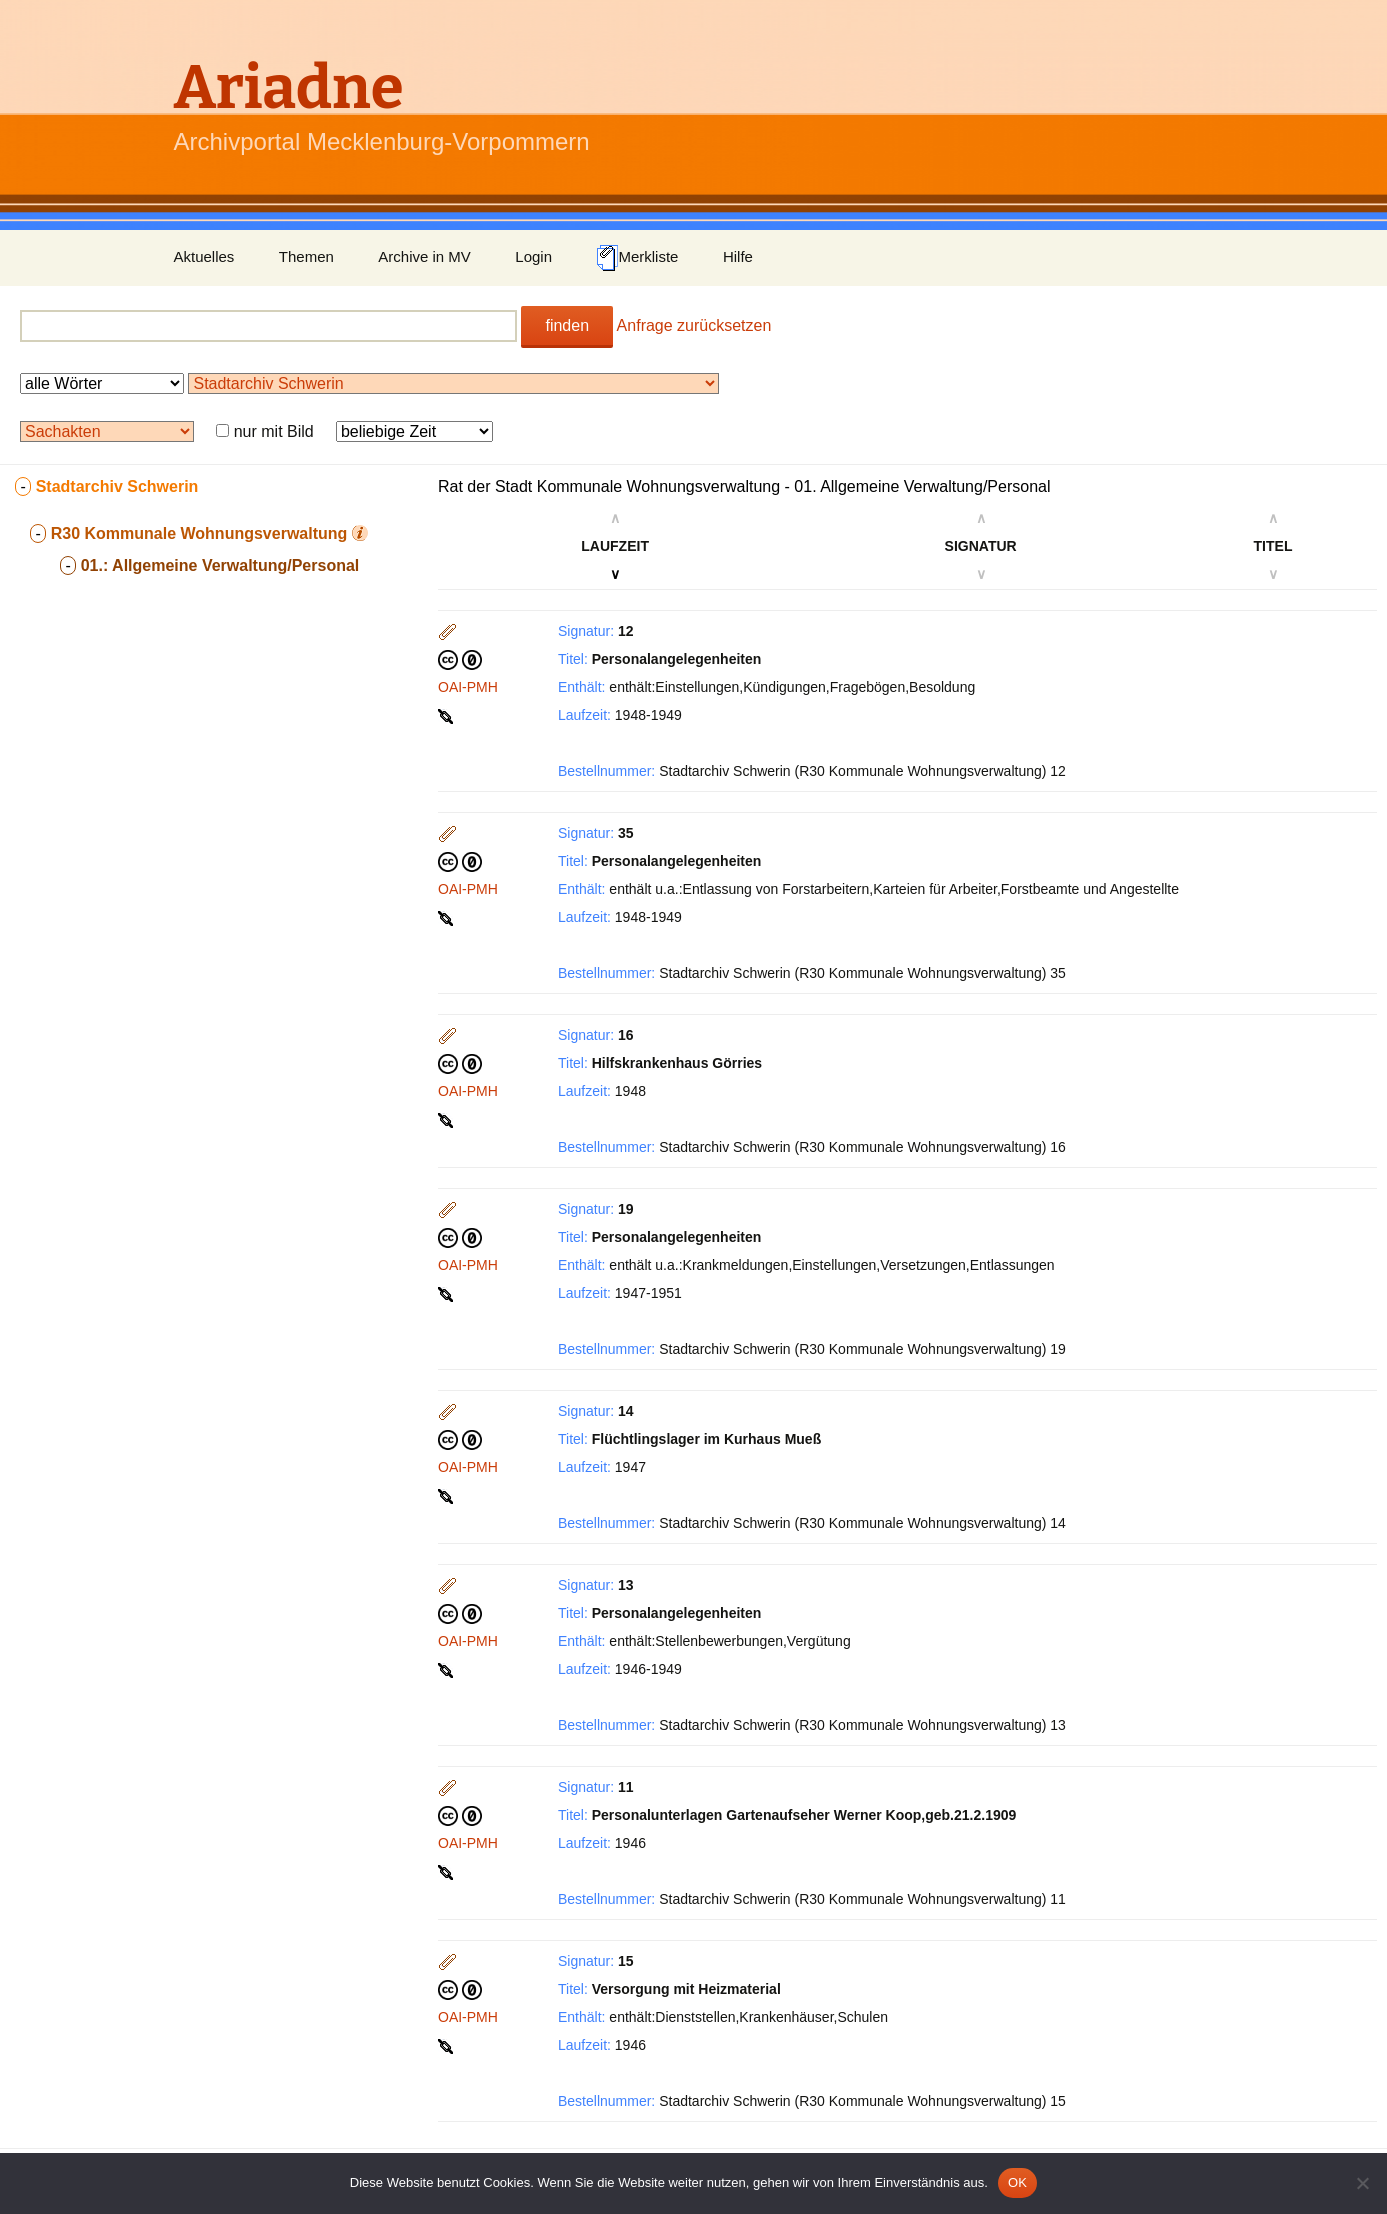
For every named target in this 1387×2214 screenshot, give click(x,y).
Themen (306, 256)
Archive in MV (424, 256)
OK (1017, 2182)
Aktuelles (204, 256)
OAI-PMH (468, 687)
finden (567, 325)
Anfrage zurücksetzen (694, 325)
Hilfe (738, 256)
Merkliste (637, 258)
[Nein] (1362, 2183)
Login (533, 256)
